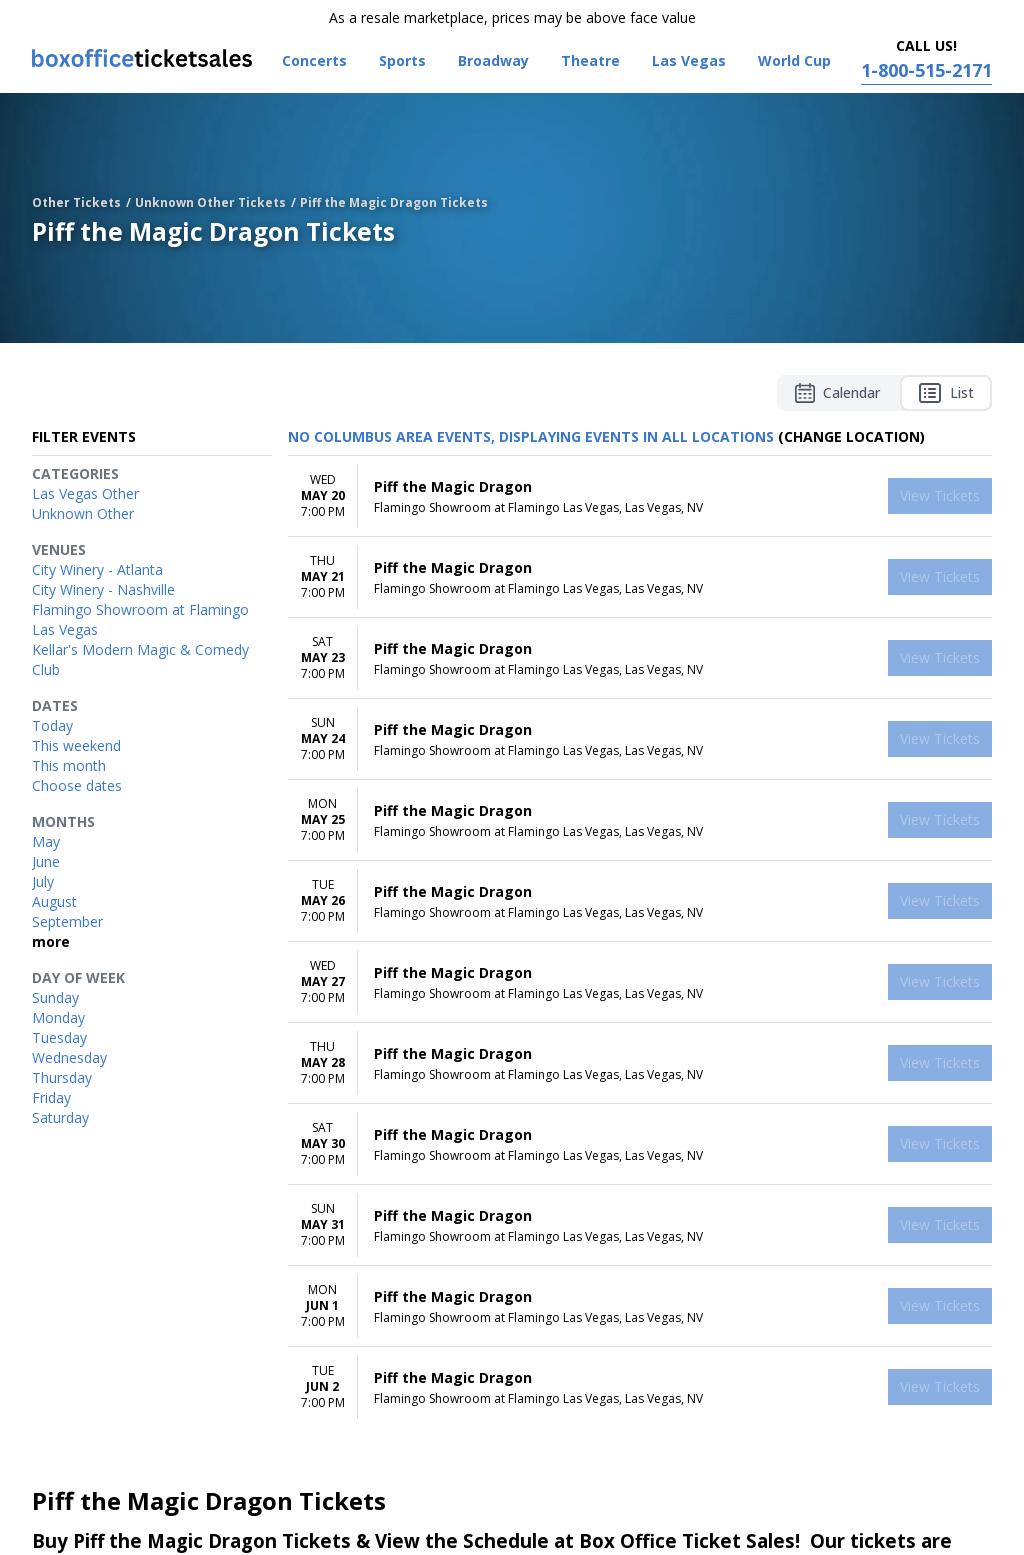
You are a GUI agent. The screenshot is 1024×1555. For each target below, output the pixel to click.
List (946, 393)
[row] (640, 496)
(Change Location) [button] (851, 436)
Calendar (837, 393)
